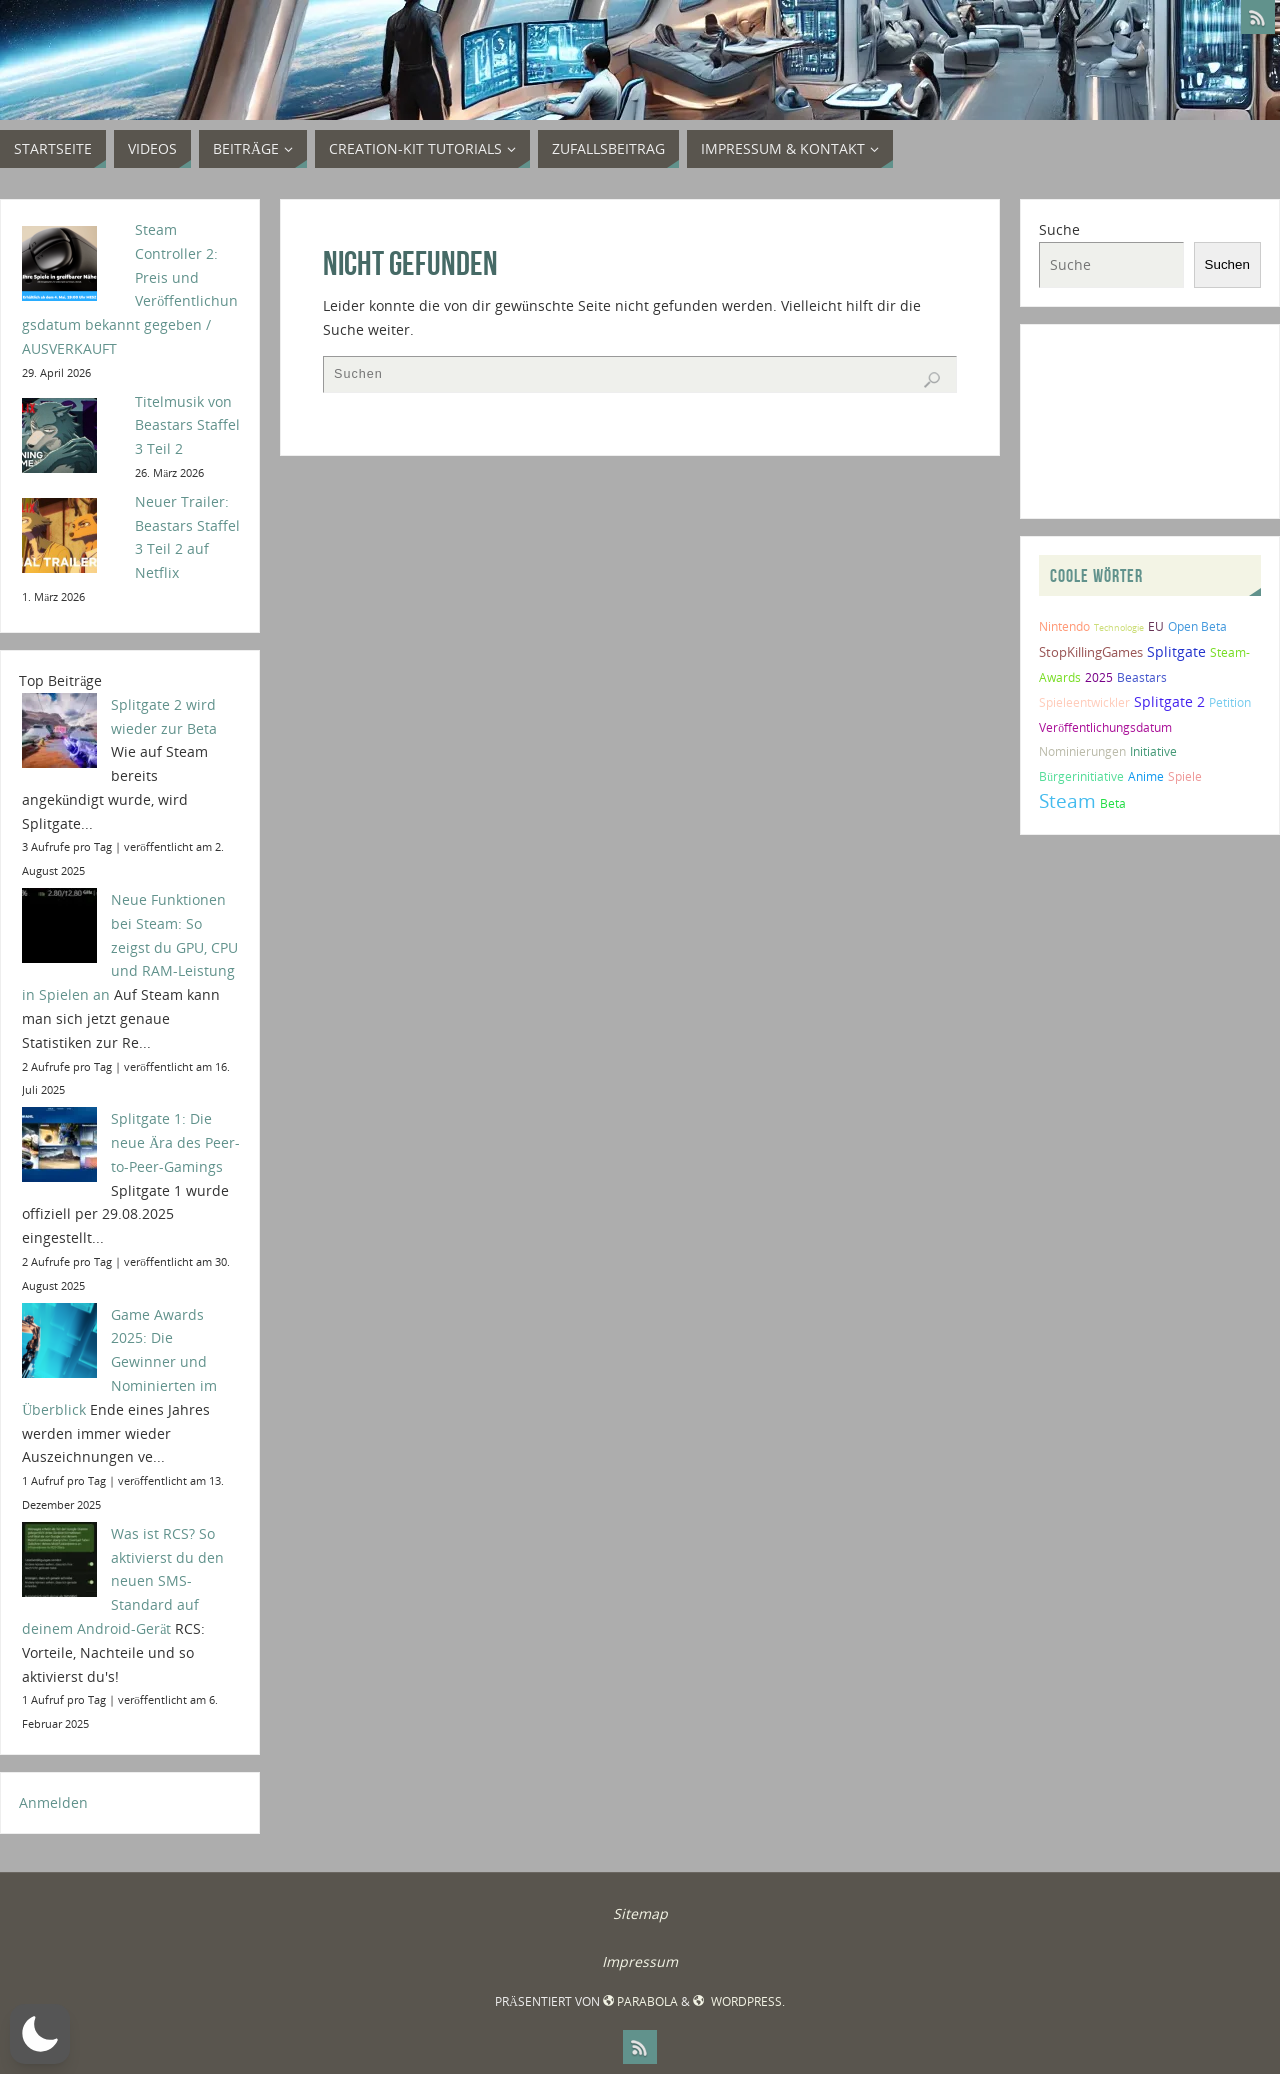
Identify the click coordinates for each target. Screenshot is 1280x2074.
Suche (1059, 229)
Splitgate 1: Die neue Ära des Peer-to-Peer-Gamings (175, 1142)
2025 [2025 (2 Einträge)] (1099, 677)
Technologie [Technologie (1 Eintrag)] (1119, 627)
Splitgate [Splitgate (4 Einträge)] (1176, 651)
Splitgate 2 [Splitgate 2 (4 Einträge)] (1169, 701)
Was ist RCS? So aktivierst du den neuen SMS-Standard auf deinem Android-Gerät (123, 1581)
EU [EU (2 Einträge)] (1156, 626)
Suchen (1227, 264)
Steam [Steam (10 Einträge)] (1067, 800)
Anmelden (53, 1802)
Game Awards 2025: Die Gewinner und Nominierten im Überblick (119, 1362)
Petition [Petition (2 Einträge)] (1230, 702)
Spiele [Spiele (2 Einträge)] (1185, 776)
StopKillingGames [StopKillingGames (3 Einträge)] (1091, 652)
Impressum (640, 1961)
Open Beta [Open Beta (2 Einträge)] (1197, 626)
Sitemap (640, 1913)
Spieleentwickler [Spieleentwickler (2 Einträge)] (1084, 702)
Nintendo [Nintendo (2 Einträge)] (1064, 626)
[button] (40, 2034)
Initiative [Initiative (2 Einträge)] (1153, 751)
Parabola (640, 2001)
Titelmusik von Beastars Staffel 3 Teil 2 (187, 425)
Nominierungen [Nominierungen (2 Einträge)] (1082, 751)
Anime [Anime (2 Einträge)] (1146, 776)
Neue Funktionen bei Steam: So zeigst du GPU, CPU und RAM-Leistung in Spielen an (130, 947)
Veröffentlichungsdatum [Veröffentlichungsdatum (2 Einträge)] (1105, 727)
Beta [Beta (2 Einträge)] (1113, 803)
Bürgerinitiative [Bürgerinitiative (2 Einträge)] (1081, 776)
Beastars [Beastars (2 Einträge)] (1142, 677)
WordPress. (738, 2001)
